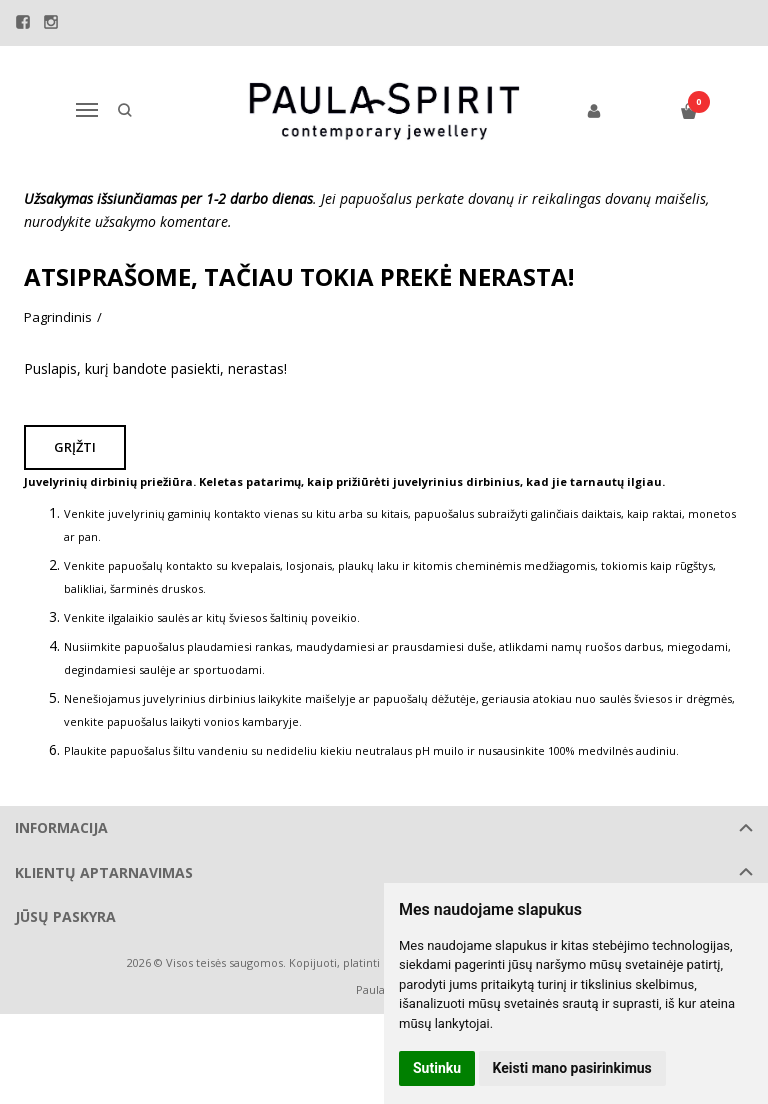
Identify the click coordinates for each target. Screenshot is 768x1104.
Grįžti (77, 447)
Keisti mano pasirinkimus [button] (572, 1068)
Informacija (61, 827)
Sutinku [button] (437, 1068)
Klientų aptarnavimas (104, 872)
